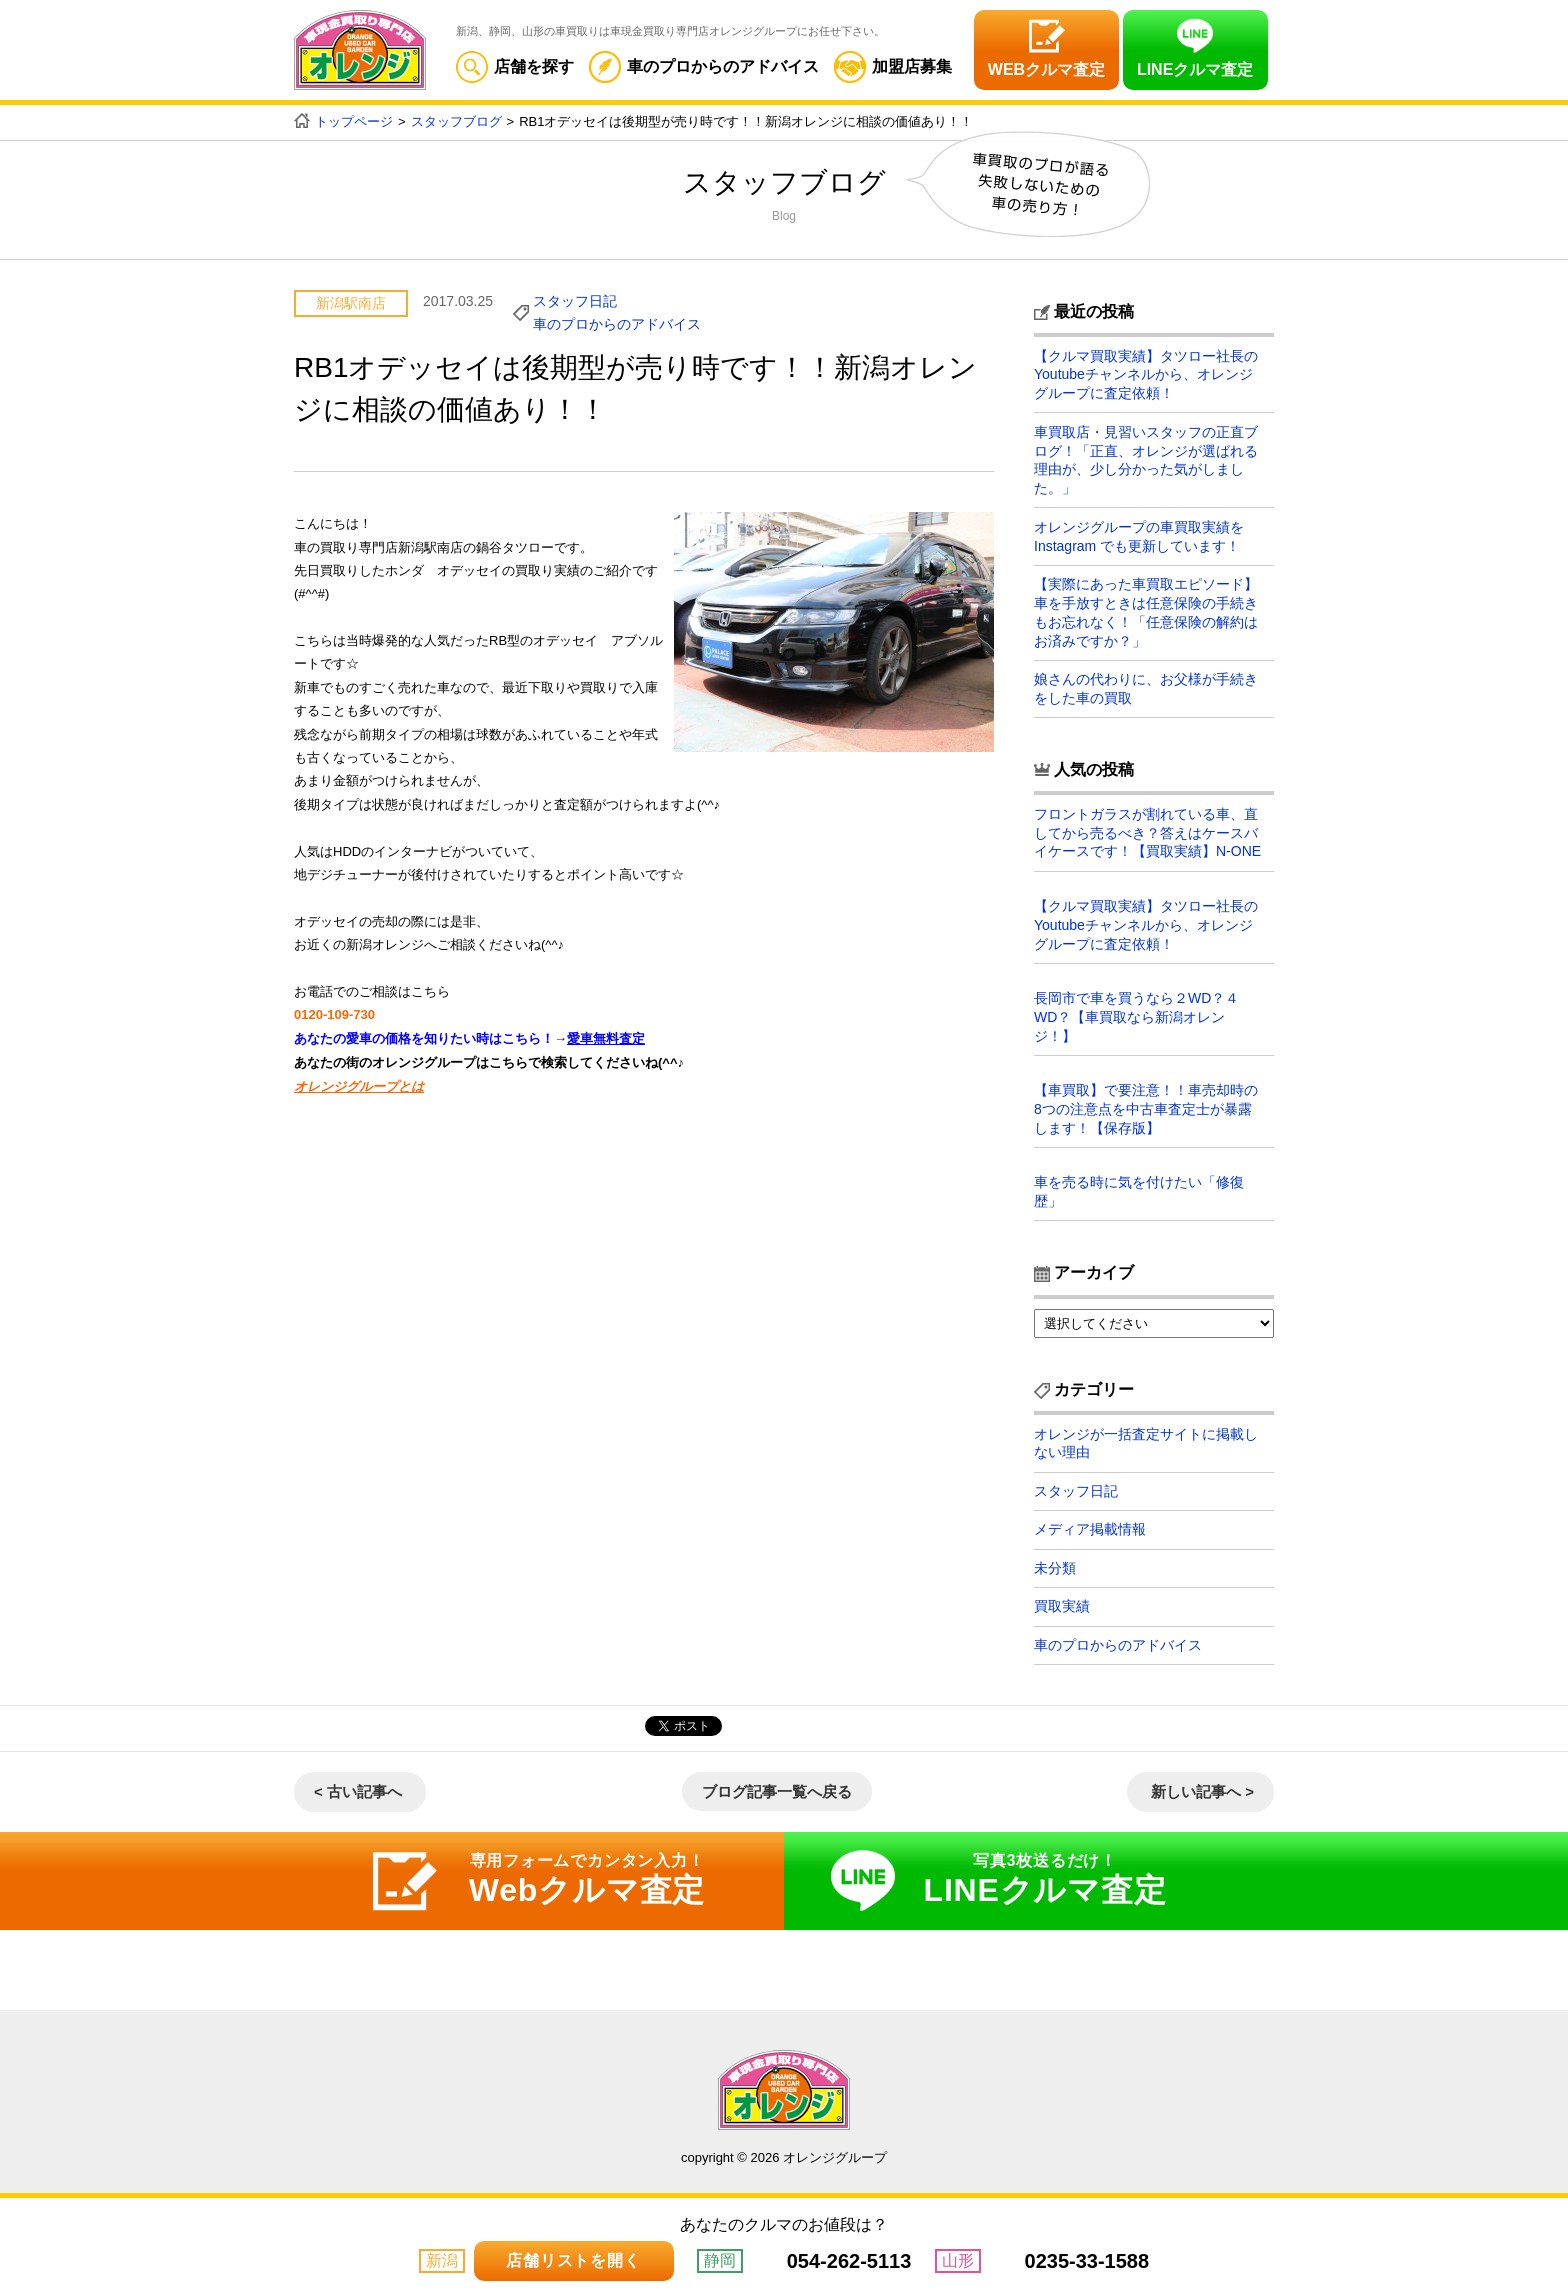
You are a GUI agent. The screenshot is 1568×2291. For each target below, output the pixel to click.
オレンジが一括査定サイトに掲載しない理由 (1146, 1437)
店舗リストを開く (573, 2260)
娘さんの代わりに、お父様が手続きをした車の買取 (1146, 685)
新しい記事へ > (1202, 1788)
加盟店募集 (893, 66)
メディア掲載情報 (1090, 1525)
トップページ (354, 121)
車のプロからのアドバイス (704, 66)
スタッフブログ (456, 121)
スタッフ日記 (575, 300)
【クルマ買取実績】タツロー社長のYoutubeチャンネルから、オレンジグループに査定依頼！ (1146, 374)
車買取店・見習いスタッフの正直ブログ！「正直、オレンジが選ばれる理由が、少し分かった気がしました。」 (1146, 458)
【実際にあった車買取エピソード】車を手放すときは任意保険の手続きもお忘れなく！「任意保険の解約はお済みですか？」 (1146, 609)
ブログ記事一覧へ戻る (777, 1788)
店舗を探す (515, 66)
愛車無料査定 (606, 1037)
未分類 (1055, 1564)
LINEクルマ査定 (1195, 69)
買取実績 (1062, 1603)
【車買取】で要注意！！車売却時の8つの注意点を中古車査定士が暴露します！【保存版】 (1146, 1103)
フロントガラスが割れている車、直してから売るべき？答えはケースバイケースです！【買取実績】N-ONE (1147, 829)
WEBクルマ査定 (1046, 69)
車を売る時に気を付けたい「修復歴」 (1139, 1186)
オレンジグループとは (359, 1083)
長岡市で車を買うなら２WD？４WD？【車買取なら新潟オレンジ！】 (1136, 1012)
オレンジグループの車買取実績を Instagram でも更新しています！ (1139, 534)
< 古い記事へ (358, 1788)
